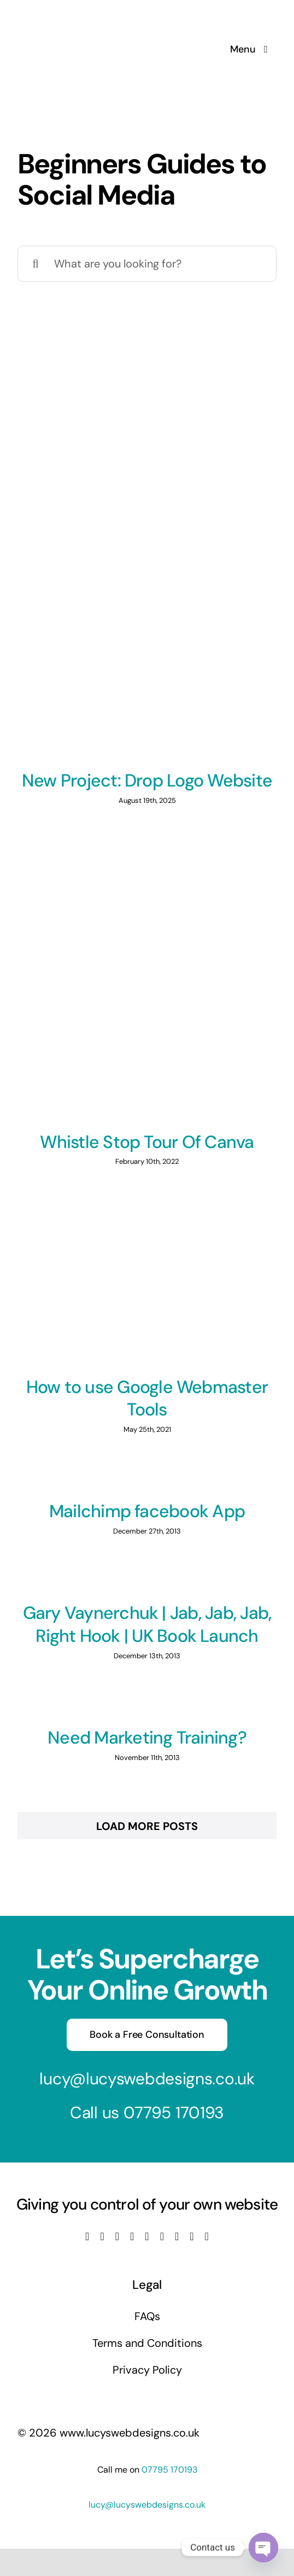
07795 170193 (174, 2112)
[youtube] (132, 2236)
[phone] (207, 2236)
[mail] (191, 2236)
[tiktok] (162, 2236)
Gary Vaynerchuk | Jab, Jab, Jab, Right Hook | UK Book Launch (147, 1624)
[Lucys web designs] (75, 15)
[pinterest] (177, 2236)
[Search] (35, 264)
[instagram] (117, 2236)
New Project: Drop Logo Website (147, 780)
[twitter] (102, 2236)
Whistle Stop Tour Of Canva (147, 1141)
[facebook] (87, 2236)
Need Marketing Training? (147, 1737)
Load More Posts (147, 1826)
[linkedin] (147, 2236)
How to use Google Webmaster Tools (147, 1398)
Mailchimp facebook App (147, 1511)
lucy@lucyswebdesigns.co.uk (146, 2078)
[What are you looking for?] (147, 264)
